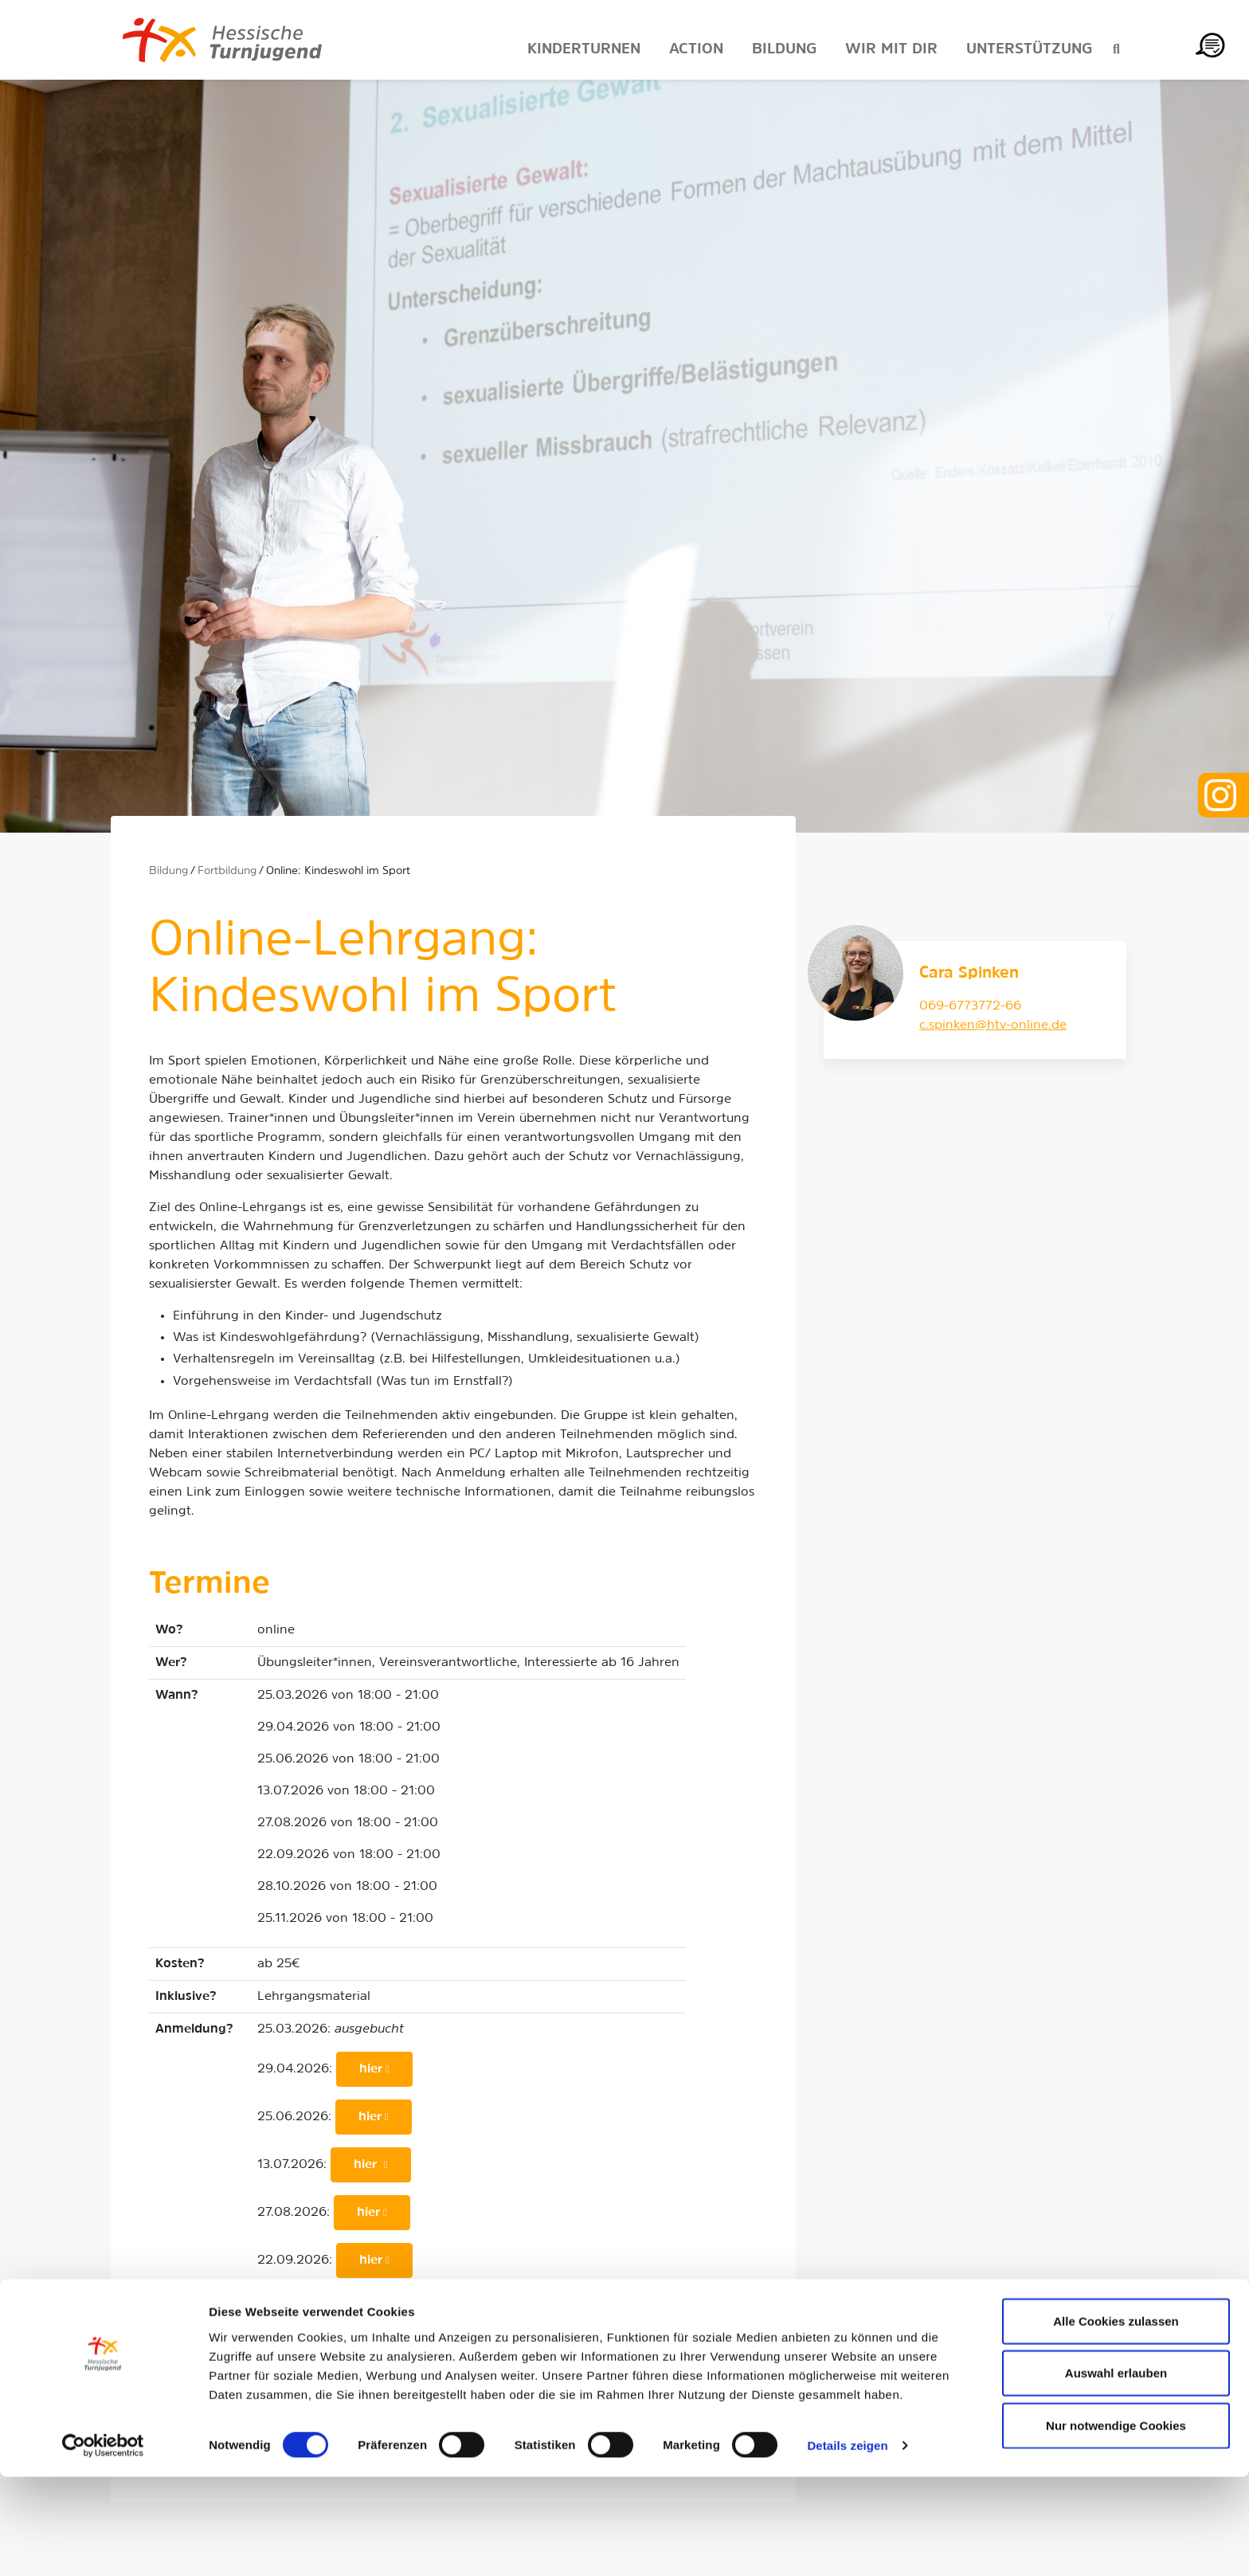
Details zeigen (847, 2544)
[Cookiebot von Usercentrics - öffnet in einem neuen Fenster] (103, 2545)
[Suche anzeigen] (1116, 50)
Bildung (168, 871)
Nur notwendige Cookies (1116, 2524)
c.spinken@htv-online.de (993, 1025)
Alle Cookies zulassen (1116, 2419)
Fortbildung (227, 871)
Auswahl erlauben (1116, 2472)
